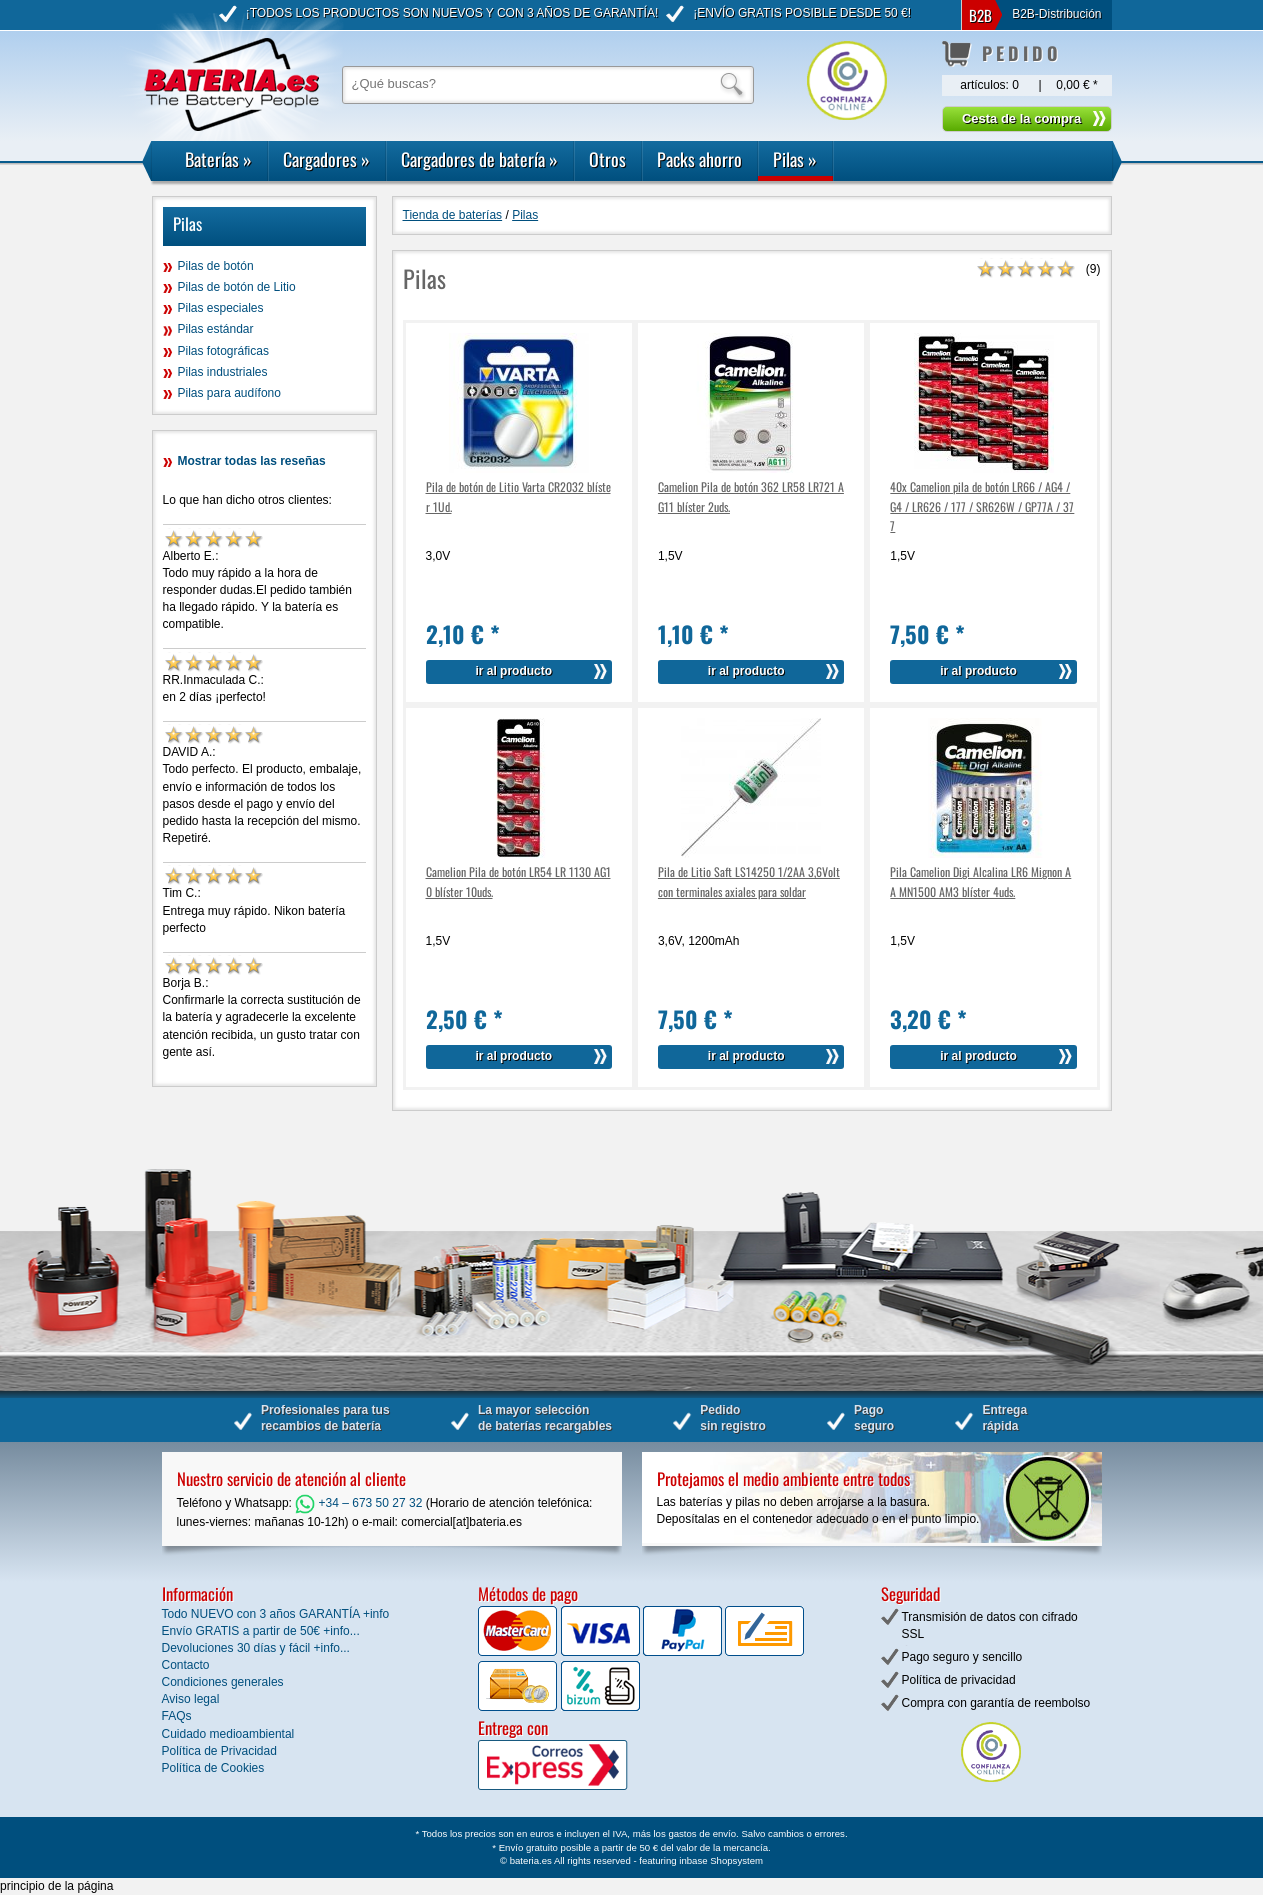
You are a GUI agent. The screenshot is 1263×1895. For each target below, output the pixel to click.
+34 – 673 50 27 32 (358, 1503)
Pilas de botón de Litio (237, 287)
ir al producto (513, 671)
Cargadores (326, 159)
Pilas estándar (216, 329)
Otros (607, 159)
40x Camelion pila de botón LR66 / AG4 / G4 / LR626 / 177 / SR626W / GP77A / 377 (982, 505)
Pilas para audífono (229, 393)
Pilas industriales (223, 372)
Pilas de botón (216, 266)
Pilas (795, 159)
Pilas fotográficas (223, 351)
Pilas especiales (221, 308)
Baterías (218, 159)
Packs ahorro (699, 159)
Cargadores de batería (479, 159)
